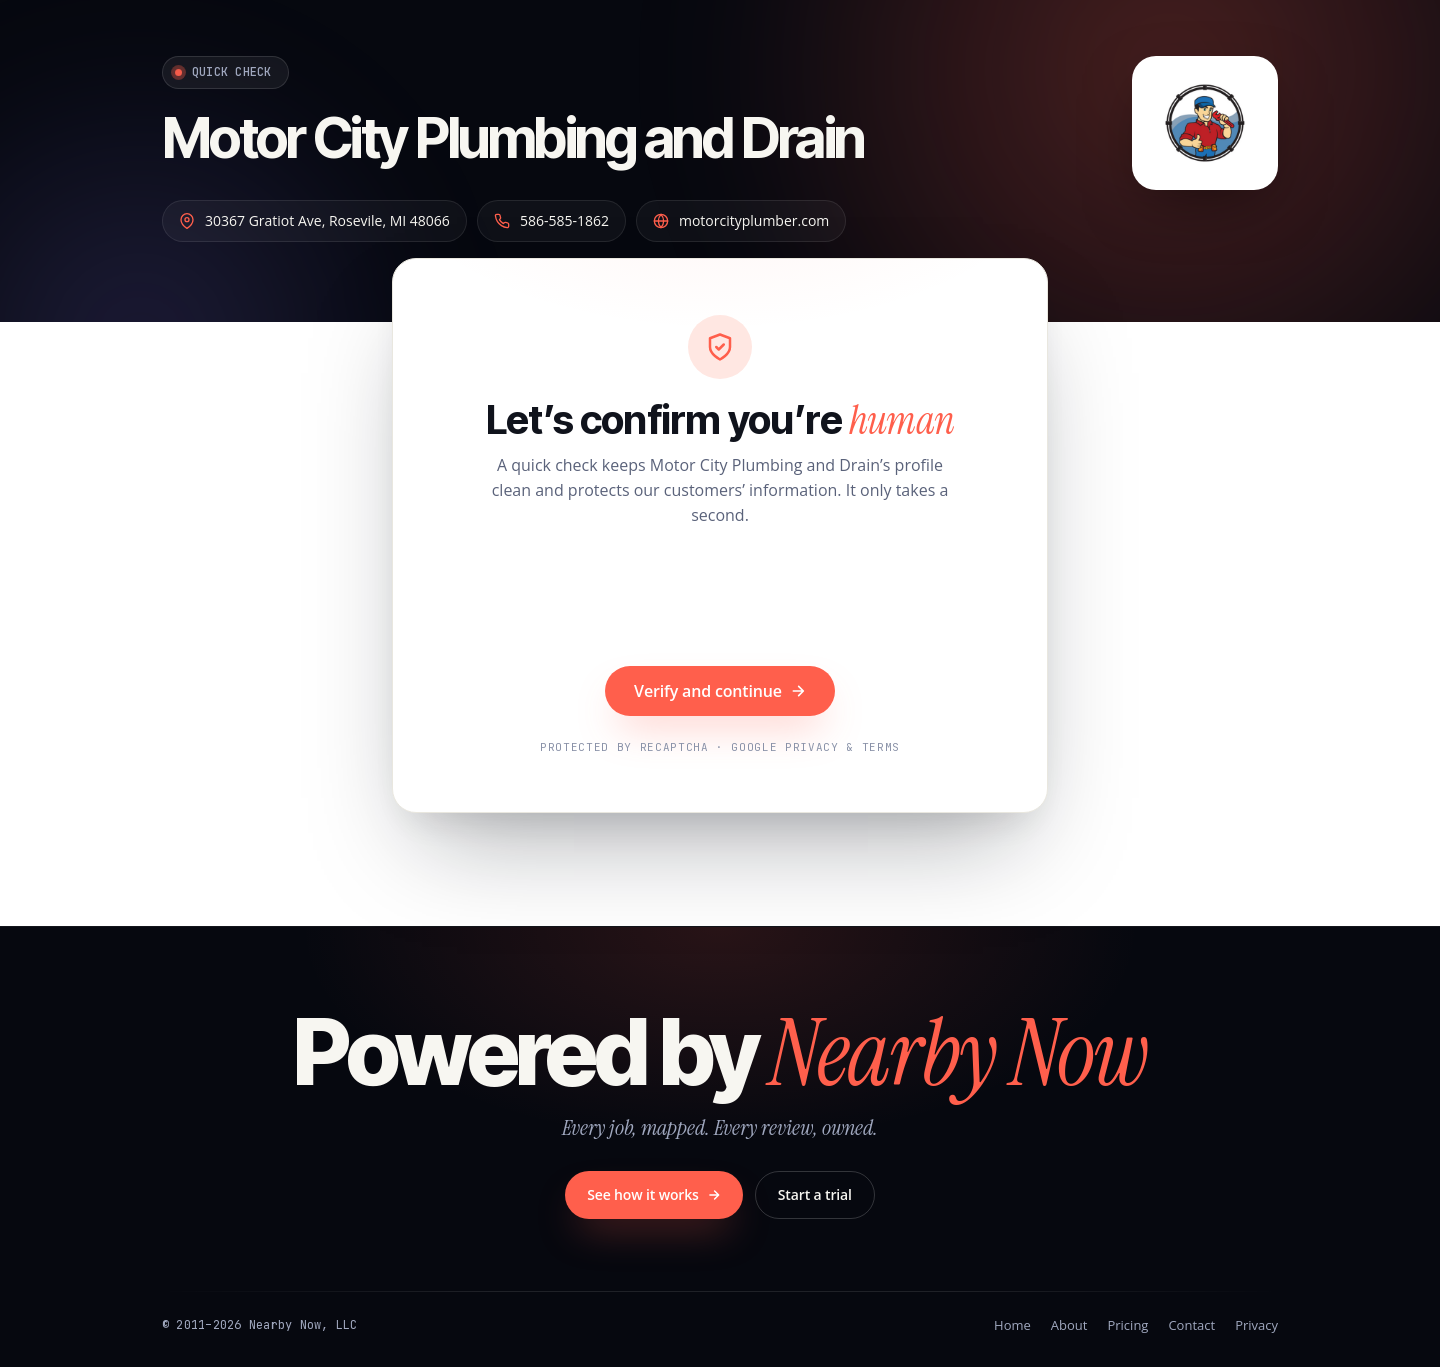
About (1069, 1325)
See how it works (654, 1194)
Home (1012, 1325)
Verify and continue (720, 691)
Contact (1191, 1325)
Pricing (1127, 1325)
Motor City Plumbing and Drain (513, 138)
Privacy (1256, 1325)
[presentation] (720, 599)
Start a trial (815, 1194)
